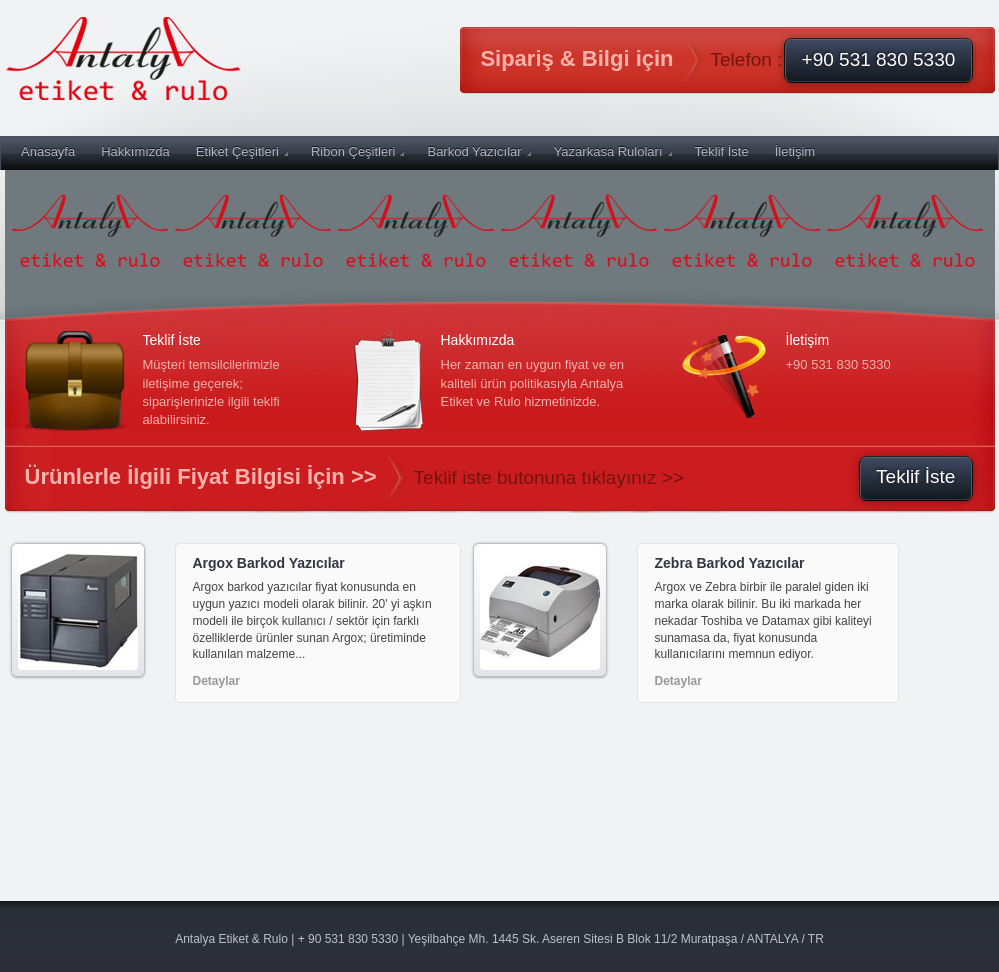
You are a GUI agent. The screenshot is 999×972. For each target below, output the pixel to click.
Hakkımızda (135, 151)
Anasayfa (48, 151)
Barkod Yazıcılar (478, 151)
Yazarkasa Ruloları (613, 151)
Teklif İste (722, 151)
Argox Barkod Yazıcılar (269, 563)
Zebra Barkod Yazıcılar (730, 563)
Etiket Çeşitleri (242, 151)
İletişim (795, 151)
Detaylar (216, 681)
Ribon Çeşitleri (358, 151)
